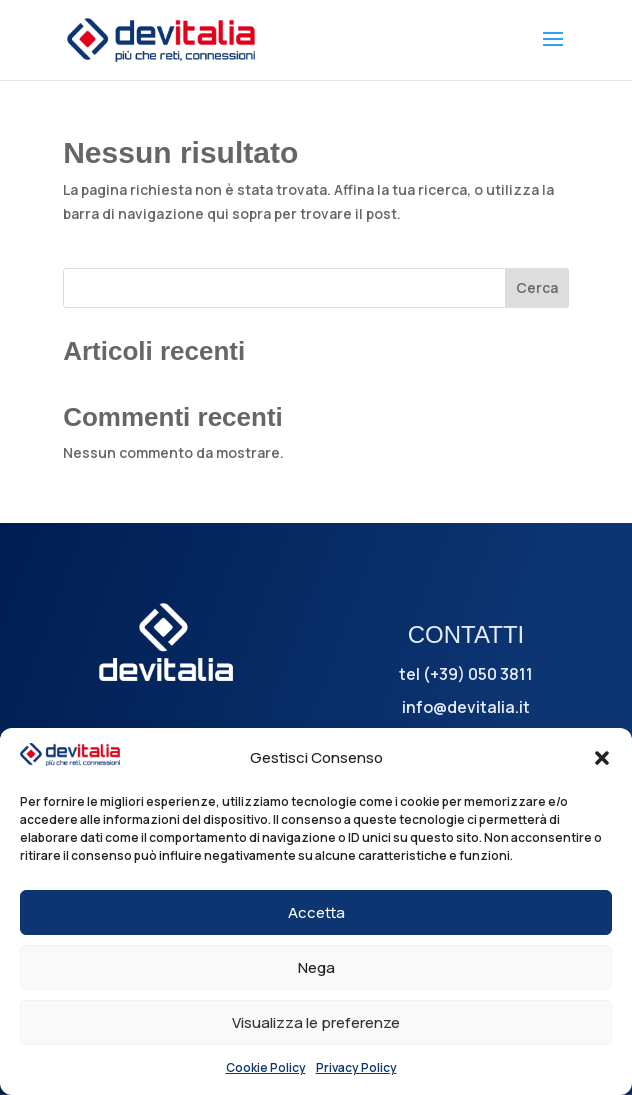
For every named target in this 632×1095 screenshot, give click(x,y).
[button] (602, 758)
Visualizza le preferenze (316, 1022)
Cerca (537, 287)
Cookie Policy (266, 1067)
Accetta (316, 912)
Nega (316, 967)
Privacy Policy (356, 1067)
